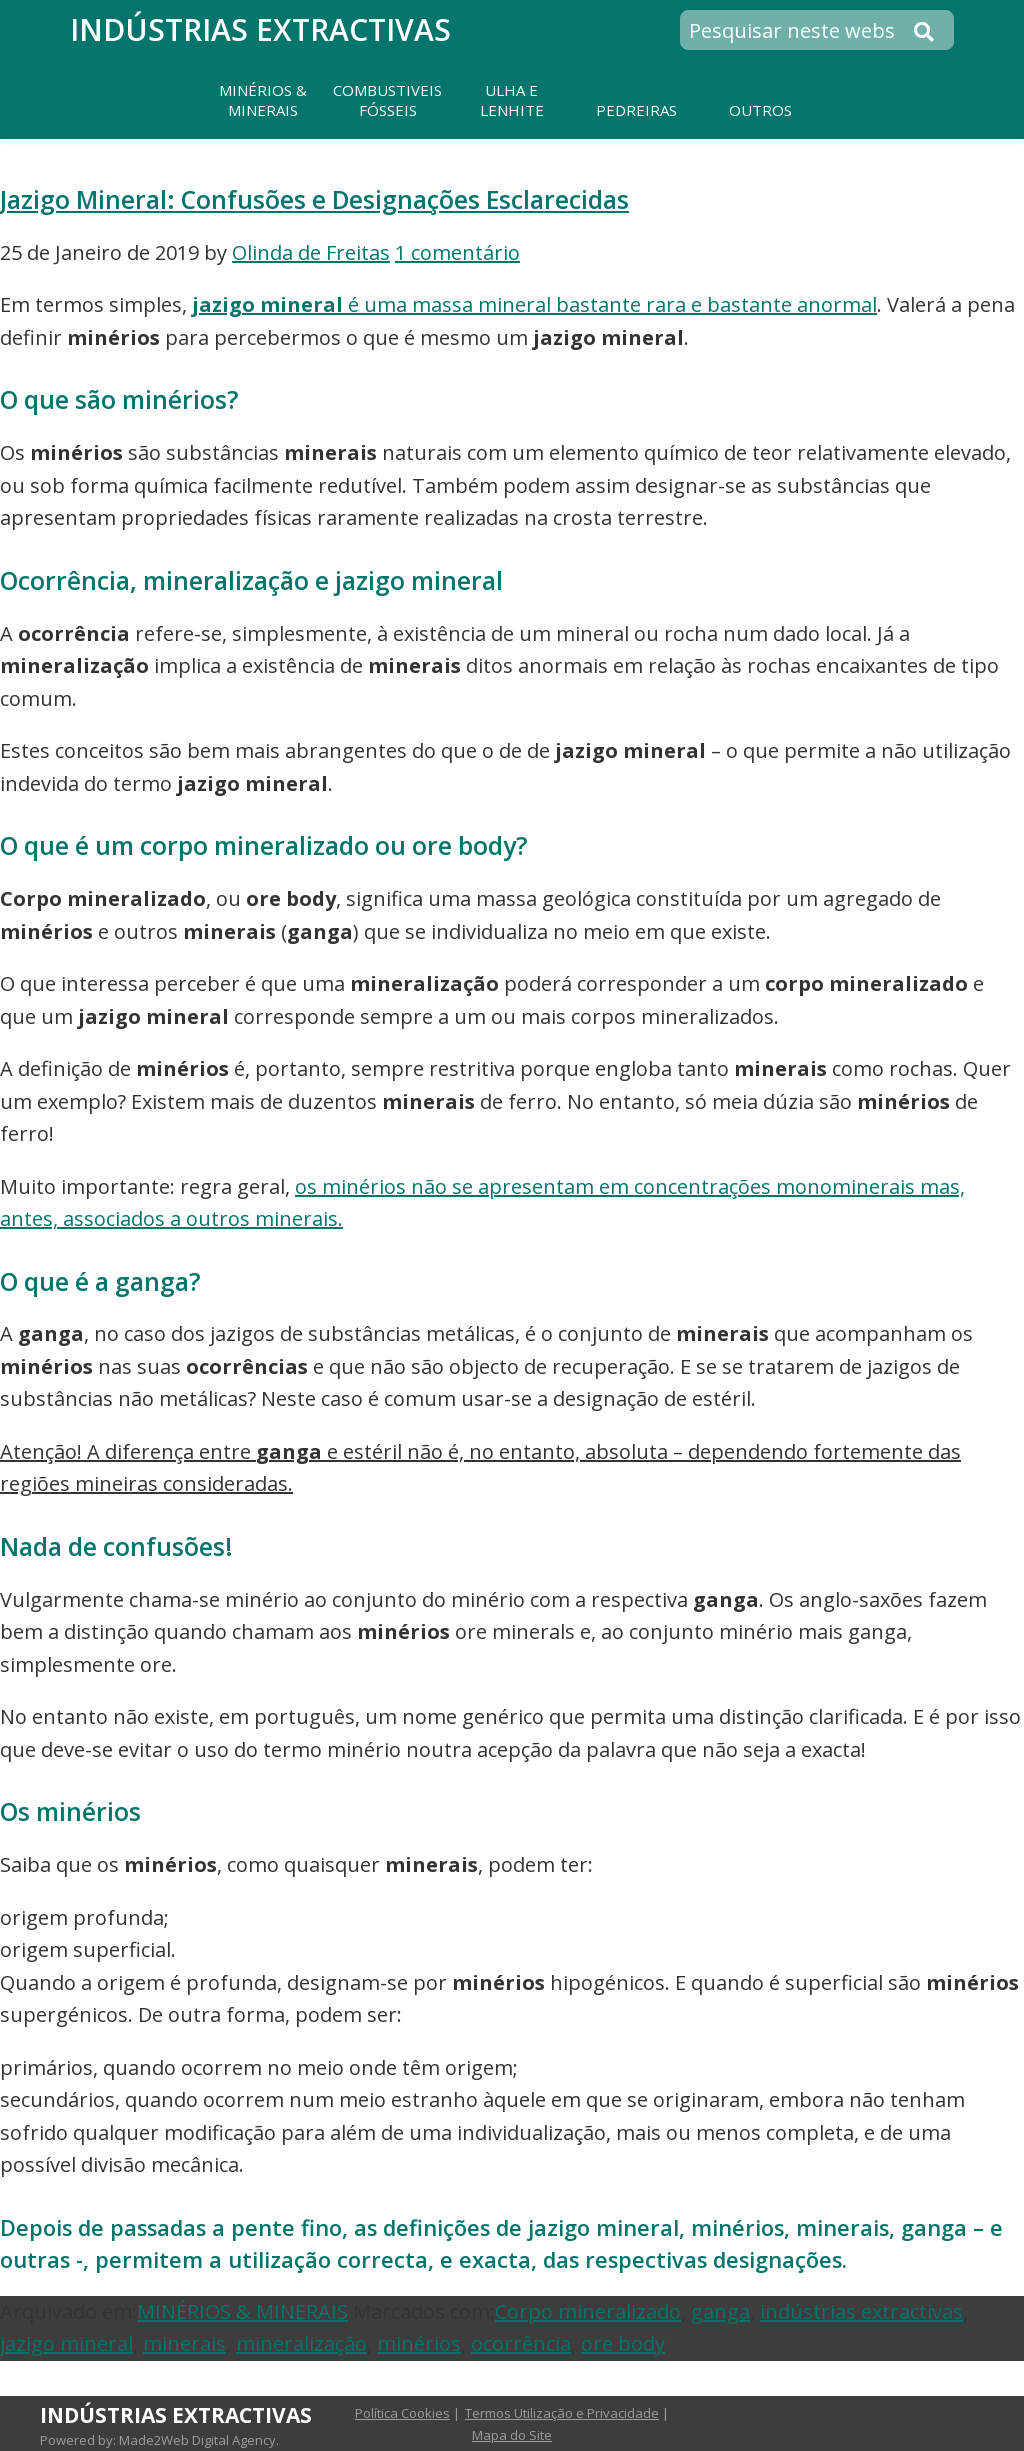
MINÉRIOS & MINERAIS (242, 2311)
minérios (419, 2343)
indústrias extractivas (861, 2311)
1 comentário (457, 252)
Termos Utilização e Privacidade (562, 2413)
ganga (720, 2311)
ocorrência (521, 2343)
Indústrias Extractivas (260, 29)
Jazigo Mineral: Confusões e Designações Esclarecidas (314, 199)
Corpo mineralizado (588, 2311)
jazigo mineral (66, 2343)
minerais (184, 2343)
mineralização (301, 2343)
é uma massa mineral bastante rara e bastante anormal (534, 304)
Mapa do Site (512, 2435)
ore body (623, 2343)
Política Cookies (402, 2413)
